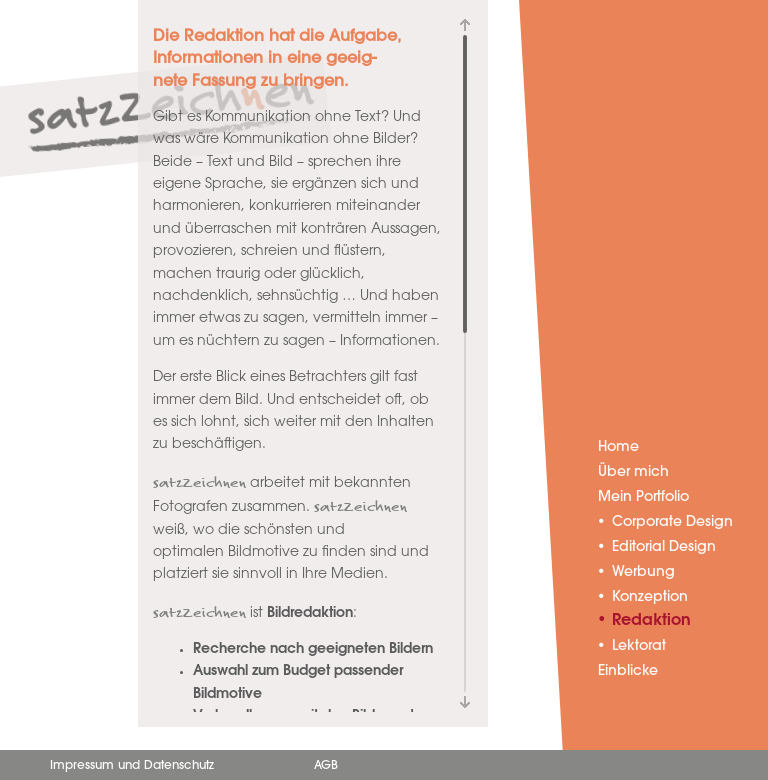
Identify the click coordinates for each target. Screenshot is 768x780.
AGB (326, 766)
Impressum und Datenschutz (132, 766)
